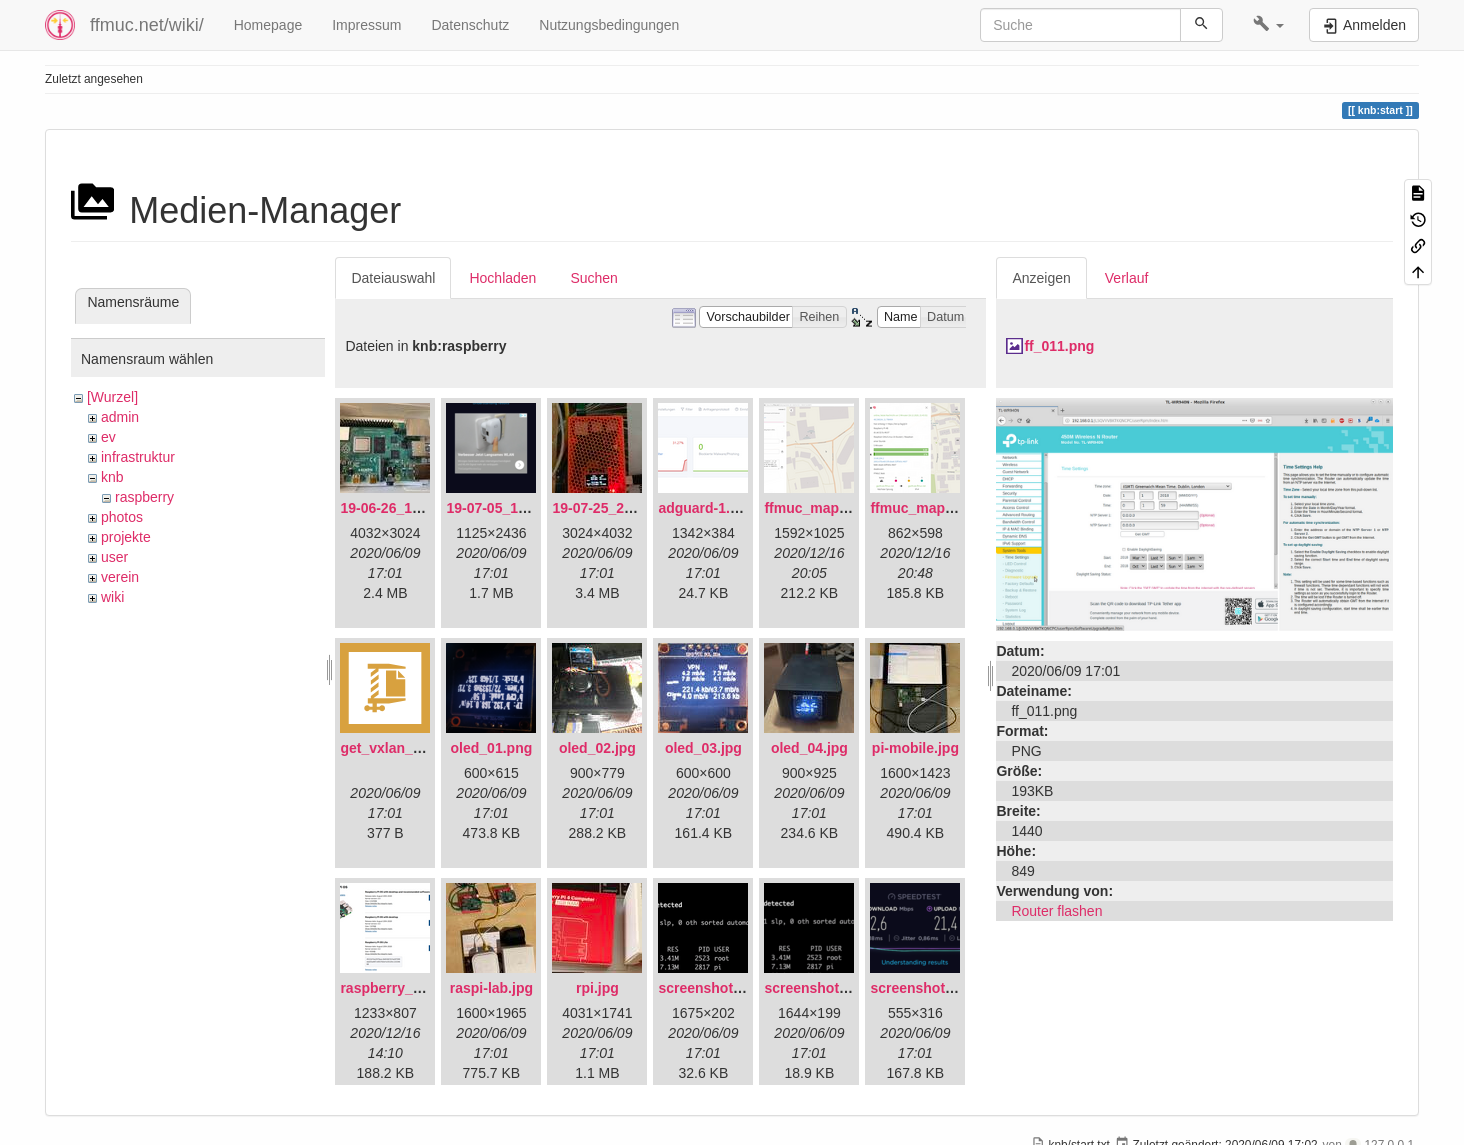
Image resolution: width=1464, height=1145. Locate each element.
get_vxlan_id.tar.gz (402, 748)
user (114, 557)
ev (108, 437)
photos (122, 517)
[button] (1268, 25)
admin (120, 417)
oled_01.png (492, 748)
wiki (112, 597)
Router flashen (1056, 911)
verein (120, 577)
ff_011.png (1059, 346)
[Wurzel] (112, 397)
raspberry (144, 497)
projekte (126, 537)
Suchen (593, 278)
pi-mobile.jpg (915, 748)
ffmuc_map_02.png (934, 508)
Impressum (366, 25)
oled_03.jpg (703, 748)
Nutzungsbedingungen (609, 25)
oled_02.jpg (597, 748)
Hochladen (502, 278)
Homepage (268, 25)
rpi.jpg (597, 988)
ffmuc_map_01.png (828, 508)
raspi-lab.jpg (491, 988)
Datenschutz (470, 25)
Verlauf (1127, 278)
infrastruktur (138, 457)
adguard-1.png (706, 508)
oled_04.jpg (809, 748)
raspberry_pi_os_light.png (428, 988)
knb (112, 477)
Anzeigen (1041, 278)
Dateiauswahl (393, 278)
